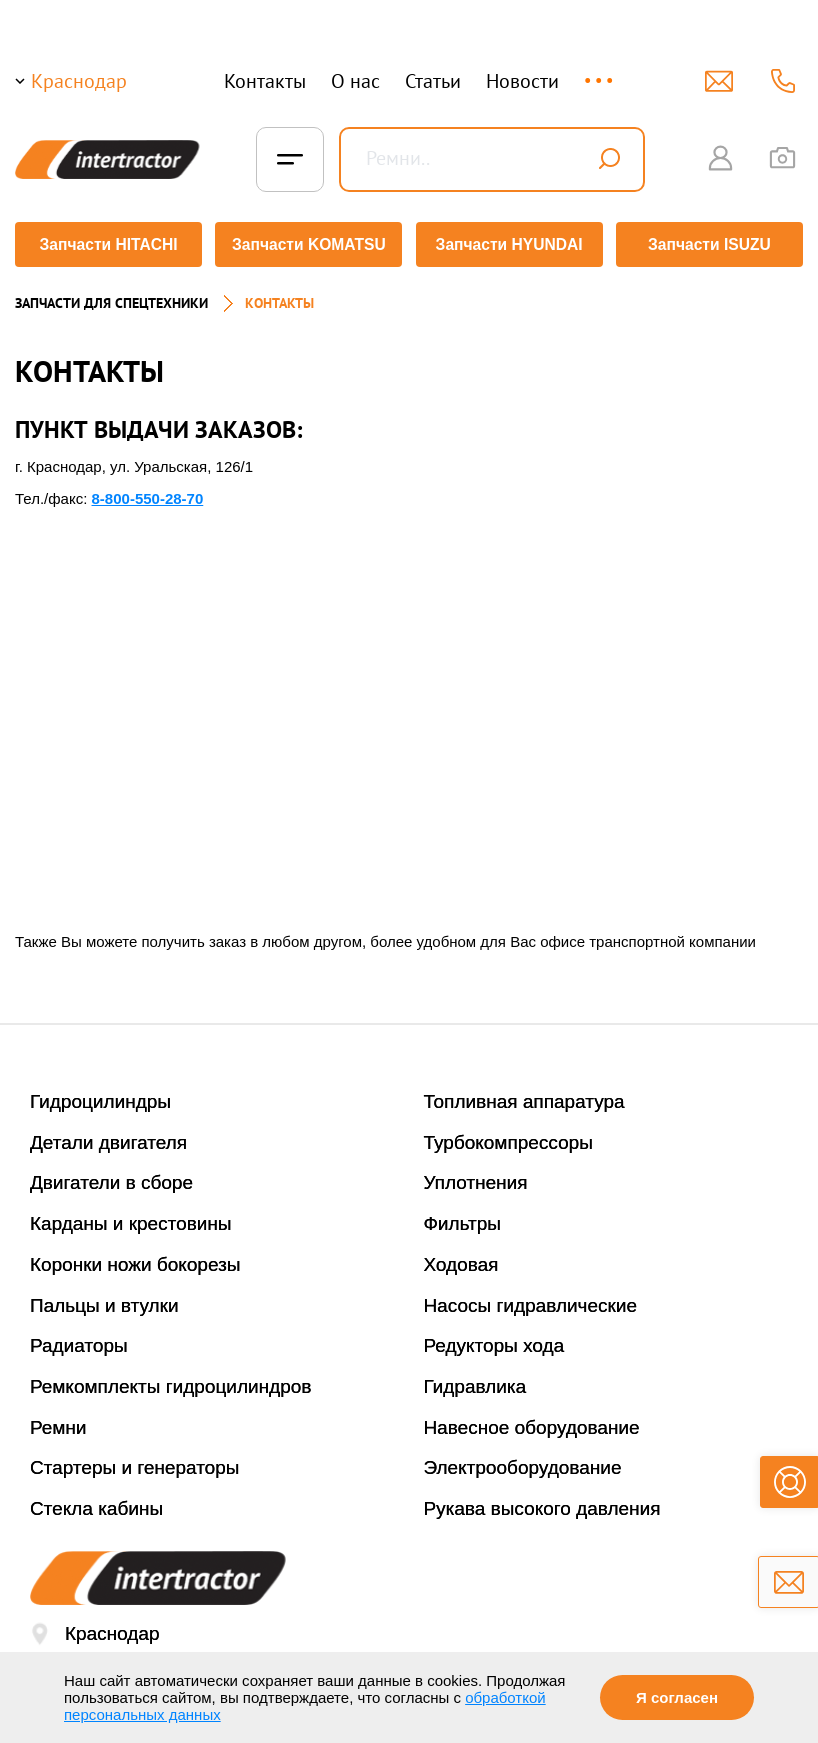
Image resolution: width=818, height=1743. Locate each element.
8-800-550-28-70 (148, 491)
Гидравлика (475, 1379)
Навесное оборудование (532, 1420)
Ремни (58, 1420)
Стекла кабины (96, 1501)
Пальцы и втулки (104, 1298)
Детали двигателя (108, 1135)
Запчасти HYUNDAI (510, 244)
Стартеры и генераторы (135, 1460)
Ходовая (461, 1257)
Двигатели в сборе (111, 1176)
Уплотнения (476, 1176)
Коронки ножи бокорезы (135, 1257)
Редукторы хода (494, 1338)
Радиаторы (79, 1338)
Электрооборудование (523, 1460)
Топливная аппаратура (524, 1094)
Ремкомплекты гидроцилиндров (171, 1379)
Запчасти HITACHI (106, 244)
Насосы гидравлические (531, 1298)
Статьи (433, 81)
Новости (522, 81)
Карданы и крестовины (131, 1216)
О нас (355, 81)
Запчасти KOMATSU (307, 244)
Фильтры (462, 1216)
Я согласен (677, 1697)
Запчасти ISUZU (712, 244)
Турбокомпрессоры (508, 1135)
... (600, 71)
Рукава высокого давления (542, 1501)
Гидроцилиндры (100, 1094)
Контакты (265, 81)
